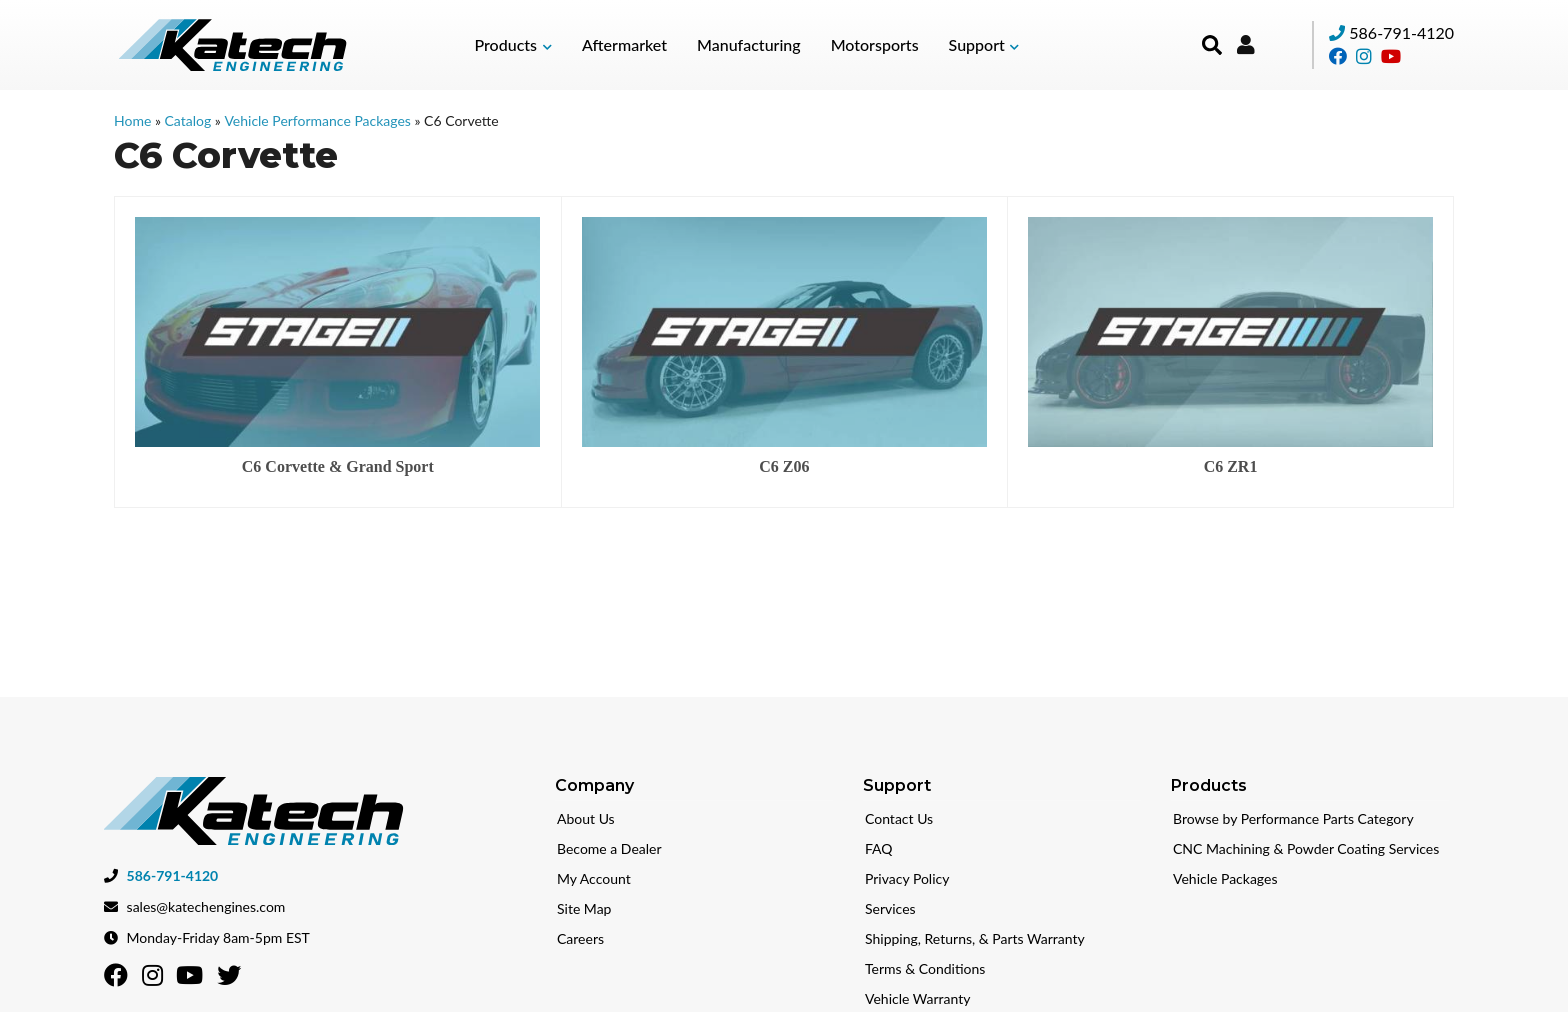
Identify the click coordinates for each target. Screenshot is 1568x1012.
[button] (514, 45)
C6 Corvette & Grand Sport (338, 466)
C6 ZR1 (1231, 466)
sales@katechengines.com (206, 904)
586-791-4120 (1401, 32)
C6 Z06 (784, 466)
